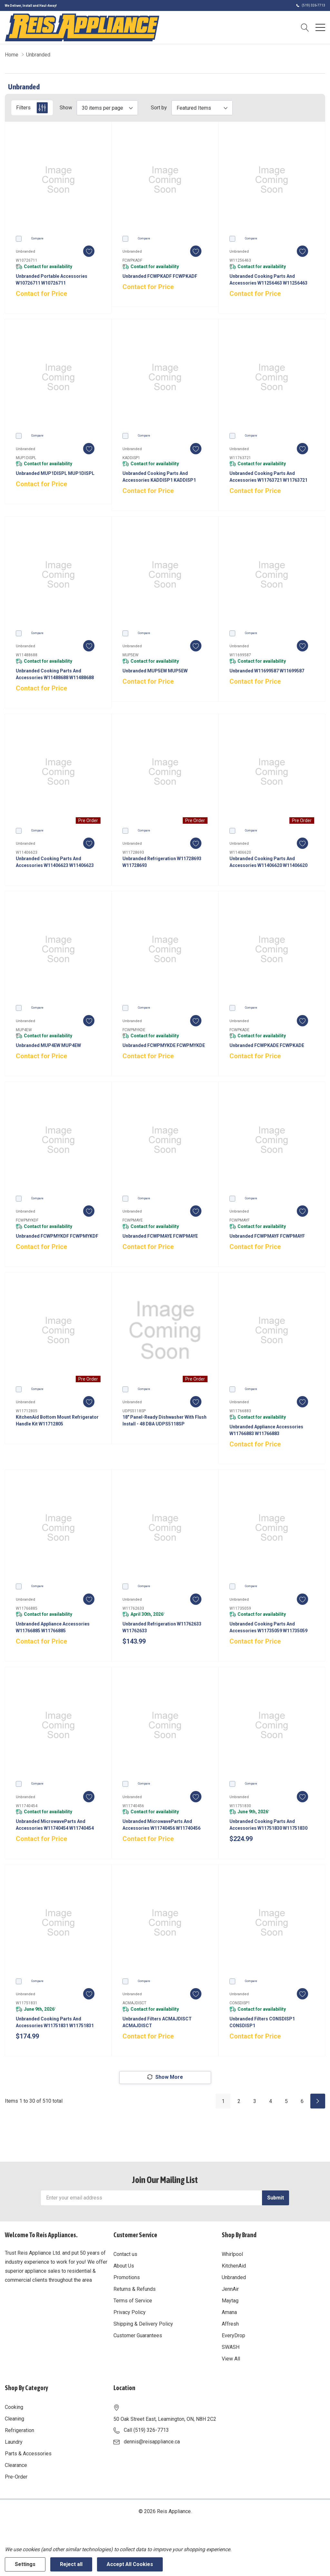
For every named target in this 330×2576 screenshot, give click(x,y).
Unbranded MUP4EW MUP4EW (48, 1045)
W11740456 (133, 1806)
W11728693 (133, 852)
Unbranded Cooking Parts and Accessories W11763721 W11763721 (268, 477)
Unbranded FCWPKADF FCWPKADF (159, 276)
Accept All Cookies (130, 2564)
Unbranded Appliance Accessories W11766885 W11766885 (53, 1627)
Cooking (14, 2407)
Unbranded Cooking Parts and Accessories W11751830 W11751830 (268, 1825)
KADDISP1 (131, 458)
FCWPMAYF (239, 1220)
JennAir (230, 2289)
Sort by (159, 107)
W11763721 (240, 458)
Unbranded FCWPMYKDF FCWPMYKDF (57, 1236)
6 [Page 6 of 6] (302, 2101)
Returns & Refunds (134, 2289)
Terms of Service (132, 2301)
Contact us (125, 2254)
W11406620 (240, 852)
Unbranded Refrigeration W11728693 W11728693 (161, 862)
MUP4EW (24, 1030)
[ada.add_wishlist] (88, 251)
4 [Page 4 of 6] (270, 2101)
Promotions (126, 2277)
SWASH (230, 2347)
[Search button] (305, 27)
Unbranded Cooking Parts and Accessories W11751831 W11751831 (55, 2022)
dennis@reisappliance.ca (152, 2442)
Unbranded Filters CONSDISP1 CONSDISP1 (262, 2022)
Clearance (16, 2465)
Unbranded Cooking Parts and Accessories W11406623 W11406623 (55, 862)
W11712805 (26, 1411)
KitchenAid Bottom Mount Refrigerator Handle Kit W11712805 (57, 1420)
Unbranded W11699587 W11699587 (266, 670)
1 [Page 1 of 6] (223, 2101)
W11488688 (26, 655)
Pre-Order (16, 2477)
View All (231, 2359)
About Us (123, 2266)
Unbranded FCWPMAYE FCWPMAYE (160, 1236)
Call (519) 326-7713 (146, 2430)
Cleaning (14, 2419)
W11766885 (26, 1608)
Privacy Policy (129, 2312)
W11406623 (26, 852)
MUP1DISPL (26, 458)
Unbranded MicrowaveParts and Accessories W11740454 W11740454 (55, 1825)
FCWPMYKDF (27, 1220)
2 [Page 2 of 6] (239, 2101)
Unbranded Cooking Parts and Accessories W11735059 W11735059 (268, 1627)
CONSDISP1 (239, 2003)
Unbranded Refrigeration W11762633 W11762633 (161, 1627)
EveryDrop (233, 2335)
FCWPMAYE (132, 1220)
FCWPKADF (132, 260)
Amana (229, 2312)
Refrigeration (19, 2430)
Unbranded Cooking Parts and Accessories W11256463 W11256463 (268, 280)
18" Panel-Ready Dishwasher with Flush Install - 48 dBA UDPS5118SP (164, 1420)
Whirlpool (232, 2254)
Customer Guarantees (137, 2335)
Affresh (230, 2324)
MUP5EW (130, 655)
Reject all (71, 2564)
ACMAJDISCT (134, 2003)
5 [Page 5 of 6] (286, 2101)
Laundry (14, 2442)
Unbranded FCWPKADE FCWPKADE (266, 1045)
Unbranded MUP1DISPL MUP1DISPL (55, 473)
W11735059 (240, 1608)
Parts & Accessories (28, 2453)
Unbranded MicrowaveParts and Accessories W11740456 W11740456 (161, 1825)
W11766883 (240, 1411)
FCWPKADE (239, 1030)
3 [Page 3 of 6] (254, 2101)
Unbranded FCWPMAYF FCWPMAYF (267, 1236)
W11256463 (240, 260)
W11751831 (26, 2003)
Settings (25, 2564)
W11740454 (26, 1806)
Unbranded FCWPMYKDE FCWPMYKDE (163, 1045)
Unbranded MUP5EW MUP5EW (155, 670)
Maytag (230, 2301)
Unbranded (234, 2277)
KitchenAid (234, 2266)
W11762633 (133, 1608)
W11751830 (240, 1806)
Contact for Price (41, 293)
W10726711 (26, 260)
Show (66, 107)
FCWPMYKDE (133, 1030)
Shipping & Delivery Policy (143, 2324)
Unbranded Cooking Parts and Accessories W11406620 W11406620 (268, 862)
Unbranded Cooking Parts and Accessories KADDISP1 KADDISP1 (159, 477)
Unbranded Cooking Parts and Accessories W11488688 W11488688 (55, 674)
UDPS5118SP (134, 1411)
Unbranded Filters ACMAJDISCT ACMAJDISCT (157, 2022)
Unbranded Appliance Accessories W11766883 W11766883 (266, 1430)
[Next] (317, 2101)
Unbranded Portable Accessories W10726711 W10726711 (51, 280)
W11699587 (240, 655)
